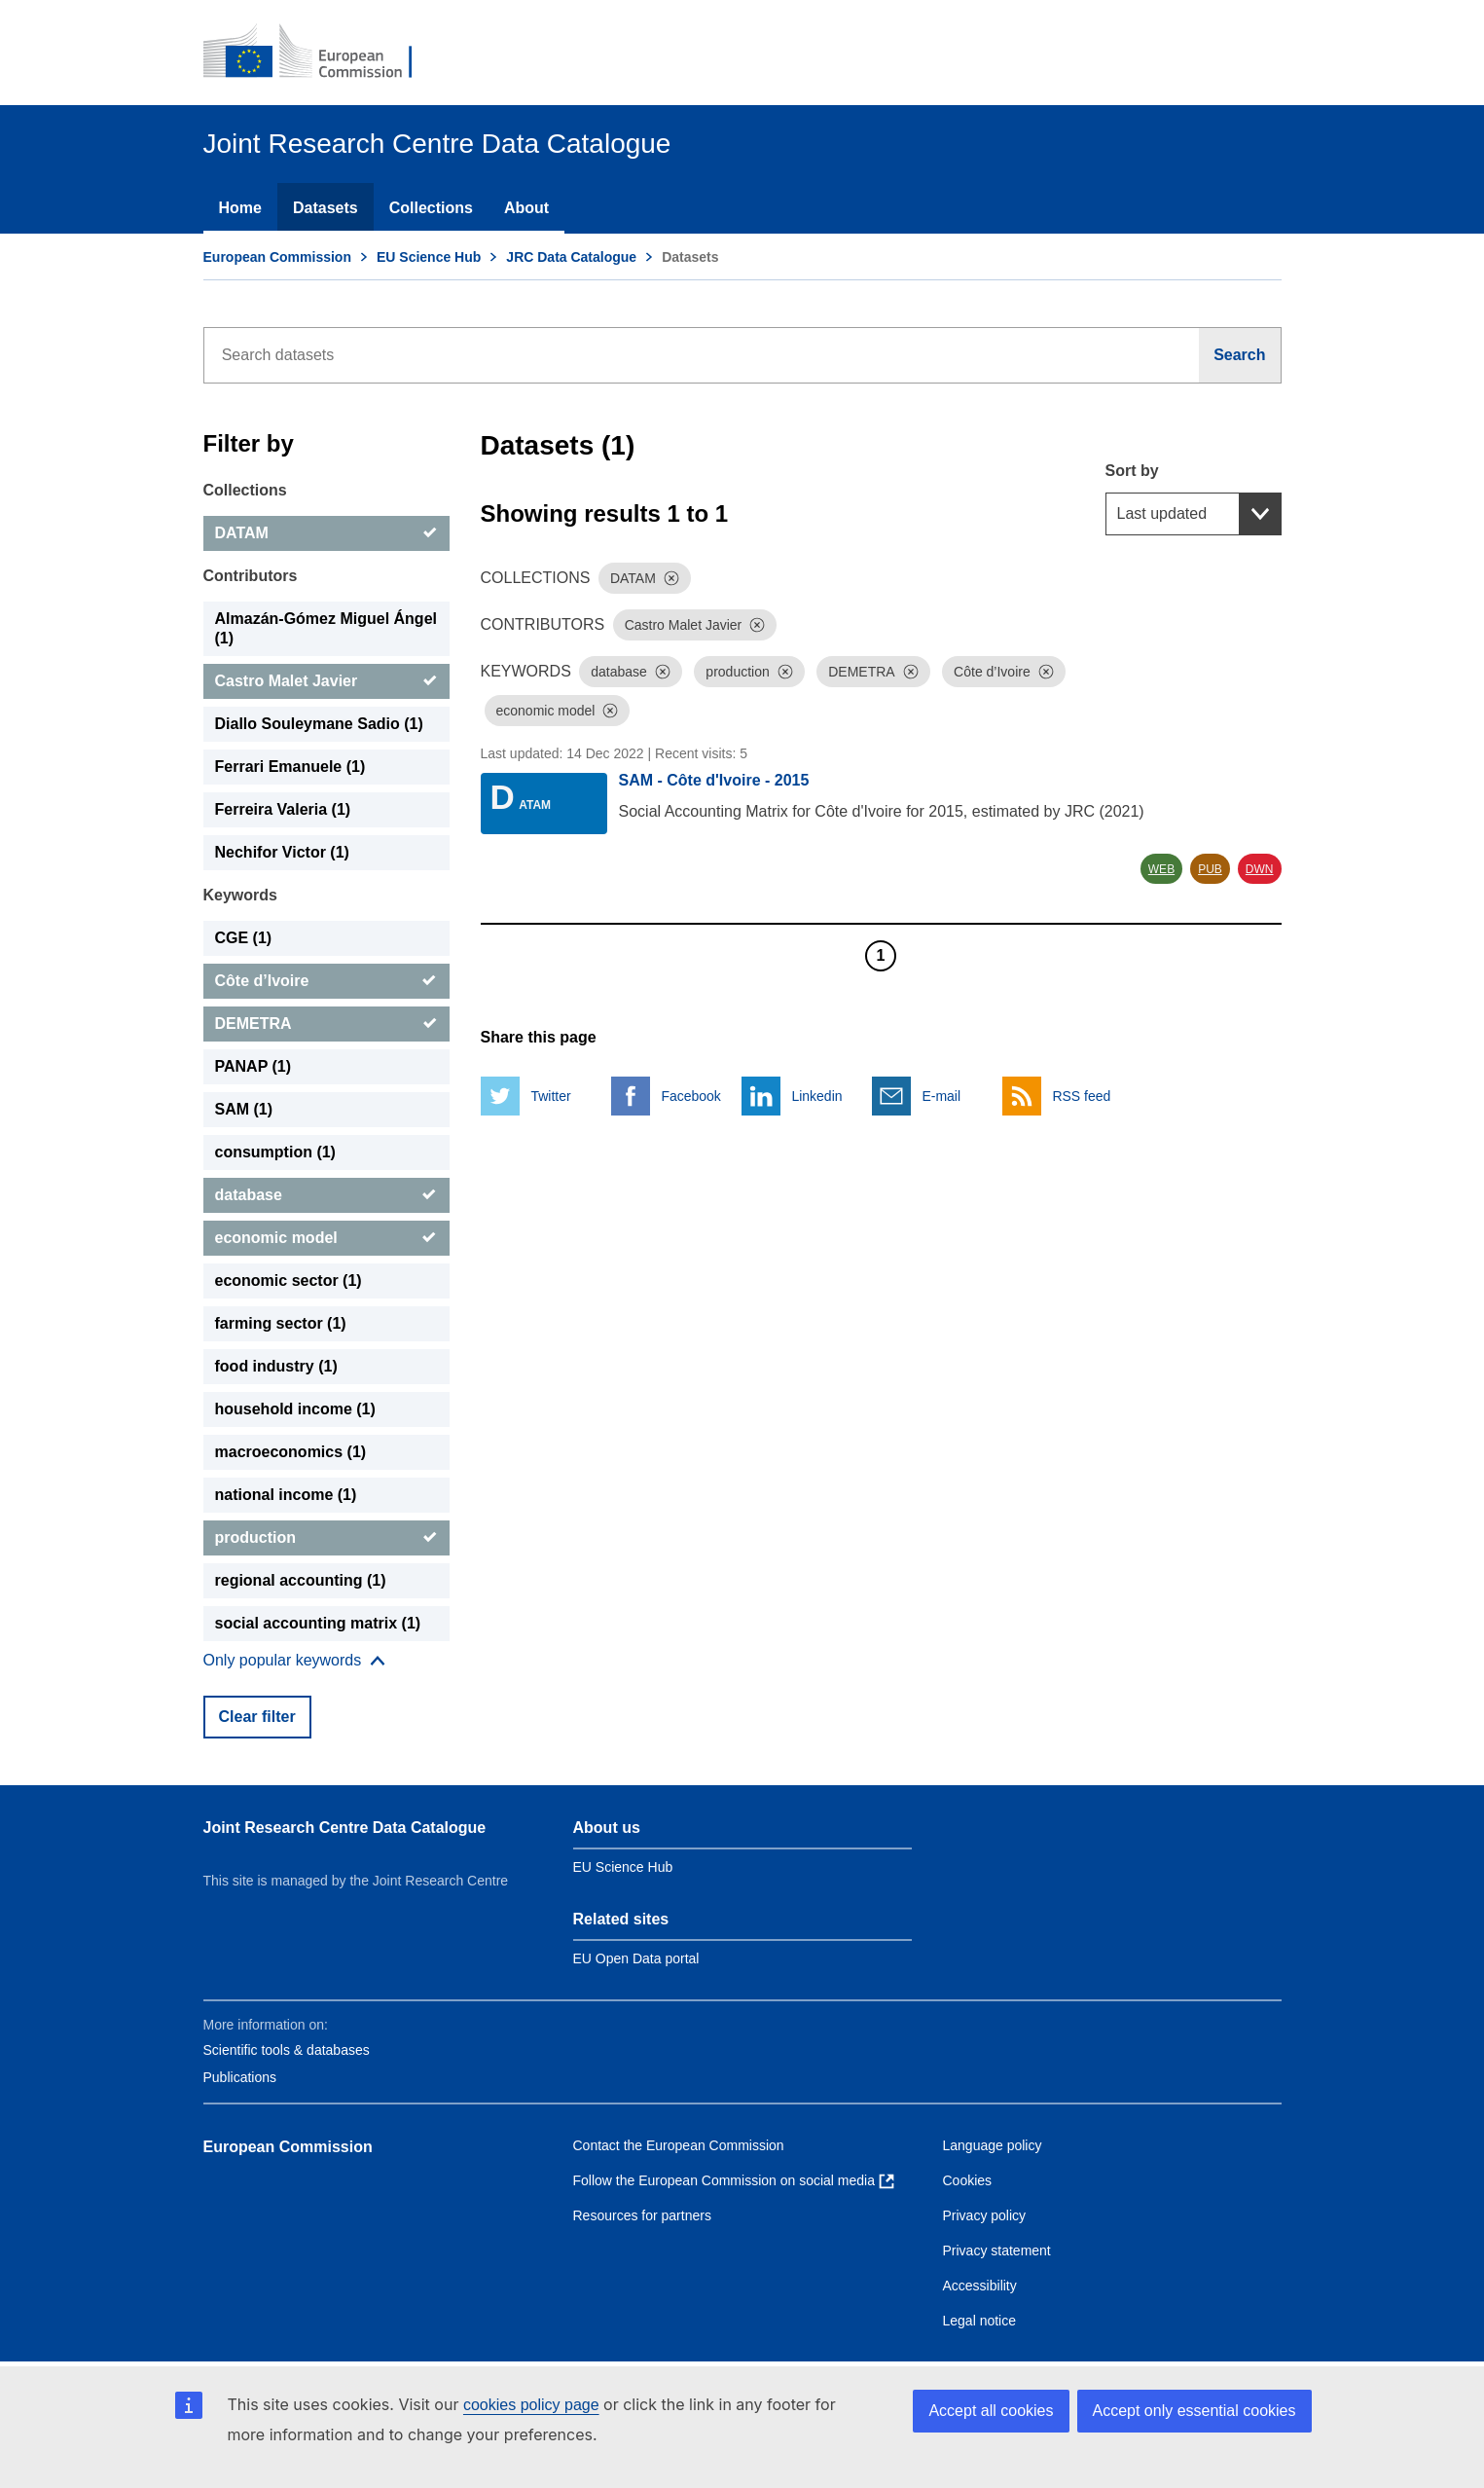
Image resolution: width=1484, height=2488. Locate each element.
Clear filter (257, 1716)
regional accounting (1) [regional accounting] (300, 1580)
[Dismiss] (671, 578)
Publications (240, 2077)
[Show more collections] (294, 1660)
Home (240, 208)
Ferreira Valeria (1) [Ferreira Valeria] (283, 809)
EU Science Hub (429, 257)
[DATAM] (326, 533)
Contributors (250, 575)
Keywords (240, 895)
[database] (326, 1195)
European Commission (277, 257)
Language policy (992, 2145)
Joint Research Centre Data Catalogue (345, 1827)
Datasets (325, 208)
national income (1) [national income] (286, 1494)
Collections (431, 208)
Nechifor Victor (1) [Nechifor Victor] (282, 852)
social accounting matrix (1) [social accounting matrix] (318, 1623)
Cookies (968, 2180)
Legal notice (980, 2320)
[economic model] (326, 1238)
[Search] (1240, 355)
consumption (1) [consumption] (275, 1152)
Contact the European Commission (678, 2145)
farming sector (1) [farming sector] (280, 1323)
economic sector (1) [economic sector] (288, 1280)
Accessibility (980, 2285)
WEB (1161, 869)
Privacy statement (997, 2250)
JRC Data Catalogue (571, 257)
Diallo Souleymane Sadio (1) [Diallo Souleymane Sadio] (319, 723)
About (526, 208)
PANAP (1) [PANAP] (253, 1066)
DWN (1260, 869)
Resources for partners (642, 2215)
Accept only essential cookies (1194, 2410)
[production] (326, 1537)
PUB (1210, 869)
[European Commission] (321, 52)
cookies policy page (531, 2405)
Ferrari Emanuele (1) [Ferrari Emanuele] (290, 766)
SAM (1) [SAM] (244, 1109)
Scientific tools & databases (286, 2050)
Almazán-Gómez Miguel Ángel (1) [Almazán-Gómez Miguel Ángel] (326, 628)
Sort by (1132, 470)
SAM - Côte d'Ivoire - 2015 (714, 780)
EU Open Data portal (636, 1958)
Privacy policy (985, 2215)
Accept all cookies (990, 2410)
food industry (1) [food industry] (276, 1366)
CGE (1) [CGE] (243, 938)
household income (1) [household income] (295, 1409)
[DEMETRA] (326, 1024)
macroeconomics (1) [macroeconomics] (291, 1452)
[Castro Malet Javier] (326, 681)
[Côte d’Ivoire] (326, 981)
